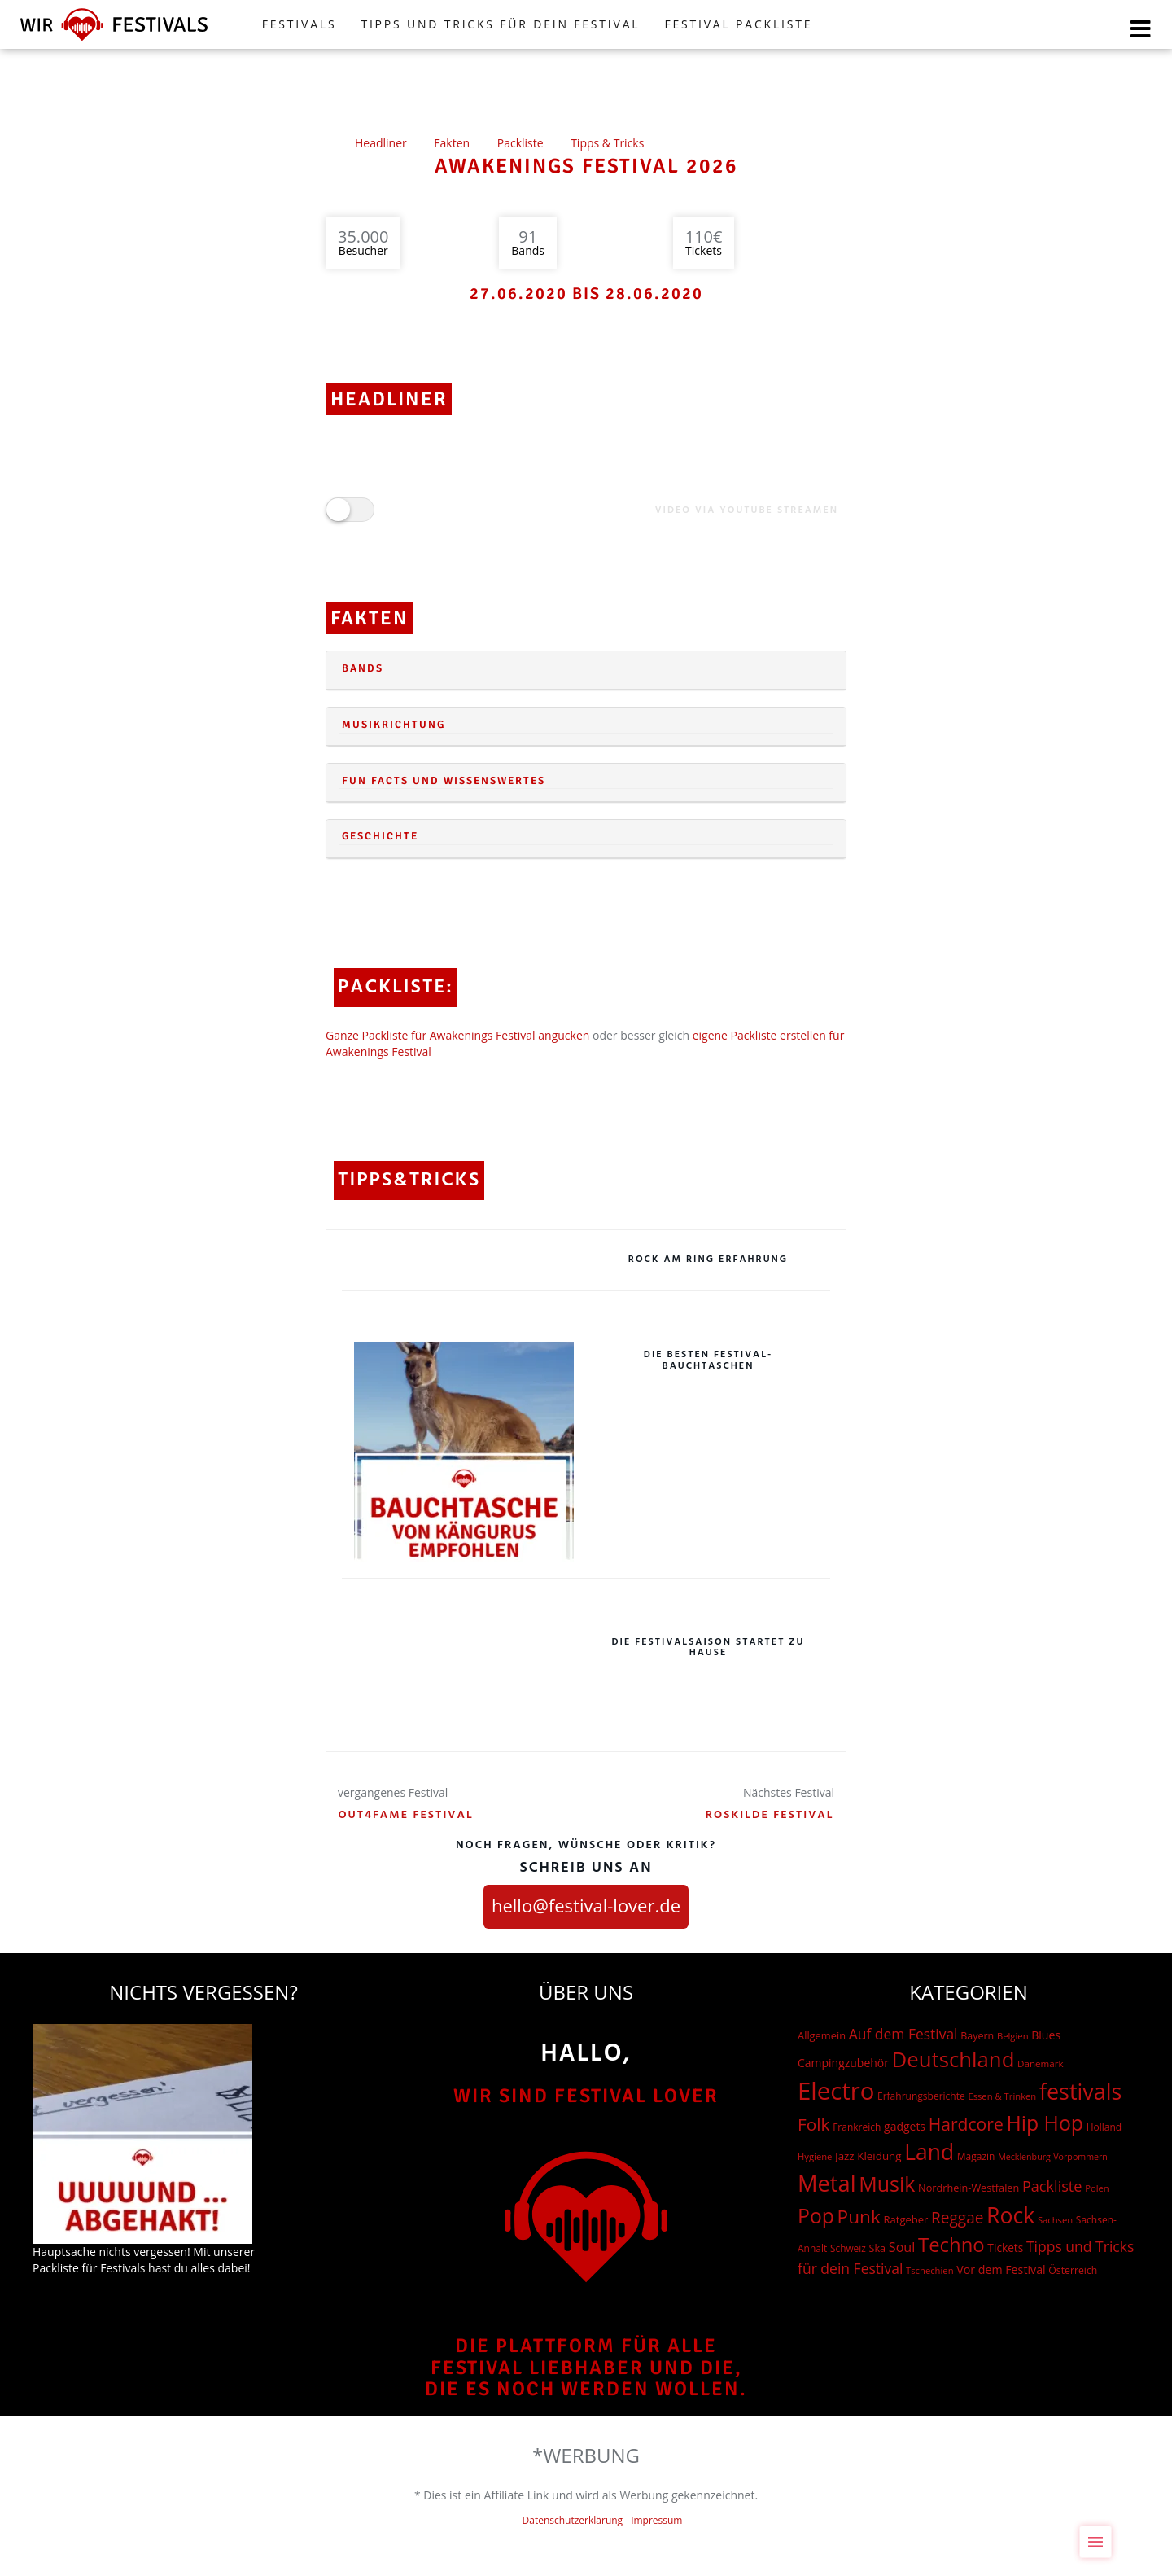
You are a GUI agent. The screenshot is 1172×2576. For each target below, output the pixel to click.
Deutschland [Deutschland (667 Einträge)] (953, 2059)
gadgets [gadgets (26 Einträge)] (904, 2126)
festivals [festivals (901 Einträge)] (1080, 2091)
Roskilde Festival (770, 1815)
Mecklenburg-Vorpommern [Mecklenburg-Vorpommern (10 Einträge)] (1053, 2156)
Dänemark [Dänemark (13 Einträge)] (1040, 2063)
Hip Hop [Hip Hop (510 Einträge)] (1044, 2122)
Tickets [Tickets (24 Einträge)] (1005, 2247)
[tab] (586, 670)
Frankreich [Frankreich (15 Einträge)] (857, 2127)
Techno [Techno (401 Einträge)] (951, 2244)
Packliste (520, 143)
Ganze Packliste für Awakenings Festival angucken (457, 1035)
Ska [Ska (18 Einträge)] (877, 2248)
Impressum (656, 2520)
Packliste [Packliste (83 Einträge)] (1052, 2186)
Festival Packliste (738, 24)
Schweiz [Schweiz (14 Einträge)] (848, 2247)
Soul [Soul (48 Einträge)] (902, 2247)
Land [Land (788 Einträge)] (929, 2151)
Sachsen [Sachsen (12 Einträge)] (1055, 2220)
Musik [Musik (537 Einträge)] (887, 2183)
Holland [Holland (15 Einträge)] (1104, 2127)
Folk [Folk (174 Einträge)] (813, 2124)
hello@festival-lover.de (586, 1905)
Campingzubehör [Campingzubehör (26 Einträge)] (843, 2062)
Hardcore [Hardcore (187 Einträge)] (966, 2124)
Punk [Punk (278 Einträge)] (859, 2216)
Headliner (381, 143)
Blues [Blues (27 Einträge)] (1045, 2035)
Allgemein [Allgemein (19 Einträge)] (822, 2035)
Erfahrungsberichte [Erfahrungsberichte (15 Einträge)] (921, 2096)
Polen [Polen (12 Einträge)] (1097, 2188)
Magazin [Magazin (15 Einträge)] (976, 2156)
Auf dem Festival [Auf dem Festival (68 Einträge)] (903, 2034)
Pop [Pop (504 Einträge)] (816, 2215)
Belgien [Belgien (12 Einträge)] (1013, 2036)
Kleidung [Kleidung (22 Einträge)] (879, 2156)
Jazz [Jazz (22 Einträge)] (845, 2156)
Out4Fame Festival (406, 1815)
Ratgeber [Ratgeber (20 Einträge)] (905, 2219)
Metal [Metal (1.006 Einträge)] (827, 2183)
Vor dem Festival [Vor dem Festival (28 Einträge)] (1000, 2269)
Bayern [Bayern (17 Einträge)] (977, 2036)
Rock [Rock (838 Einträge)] (1010, 2215)
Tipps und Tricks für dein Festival (500, 24)
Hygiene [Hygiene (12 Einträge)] (815, 2156)
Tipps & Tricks (607, 143)
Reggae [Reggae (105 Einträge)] (957, 2217)
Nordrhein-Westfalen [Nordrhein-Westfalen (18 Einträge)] (968, 2187)
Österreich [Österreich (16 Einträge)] (1072, 2270)
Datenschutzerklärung (573, 2520)
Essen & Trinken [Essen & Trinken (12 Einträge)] (1002, 2096)
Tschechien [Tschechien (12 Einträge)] (930, 2270)
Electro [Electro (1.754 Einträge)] (836, 2090)
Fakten (452, 143)
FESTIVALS (299, 24)
